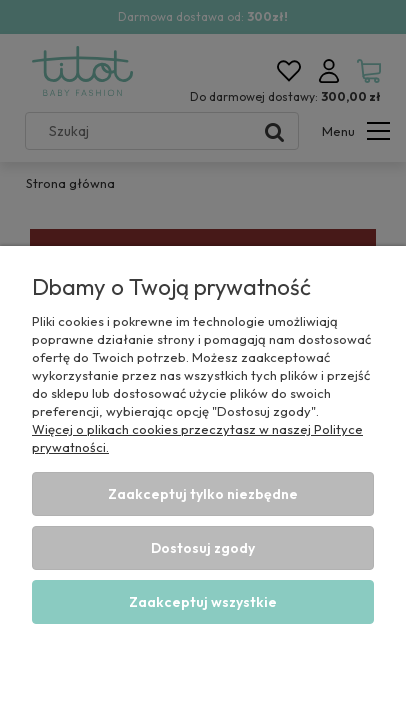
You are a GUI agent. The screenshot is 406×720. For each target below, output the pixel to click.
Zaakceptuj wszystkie (203, 602)
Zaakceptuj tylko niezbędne (203, 494)
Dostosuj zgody (203, 548)
